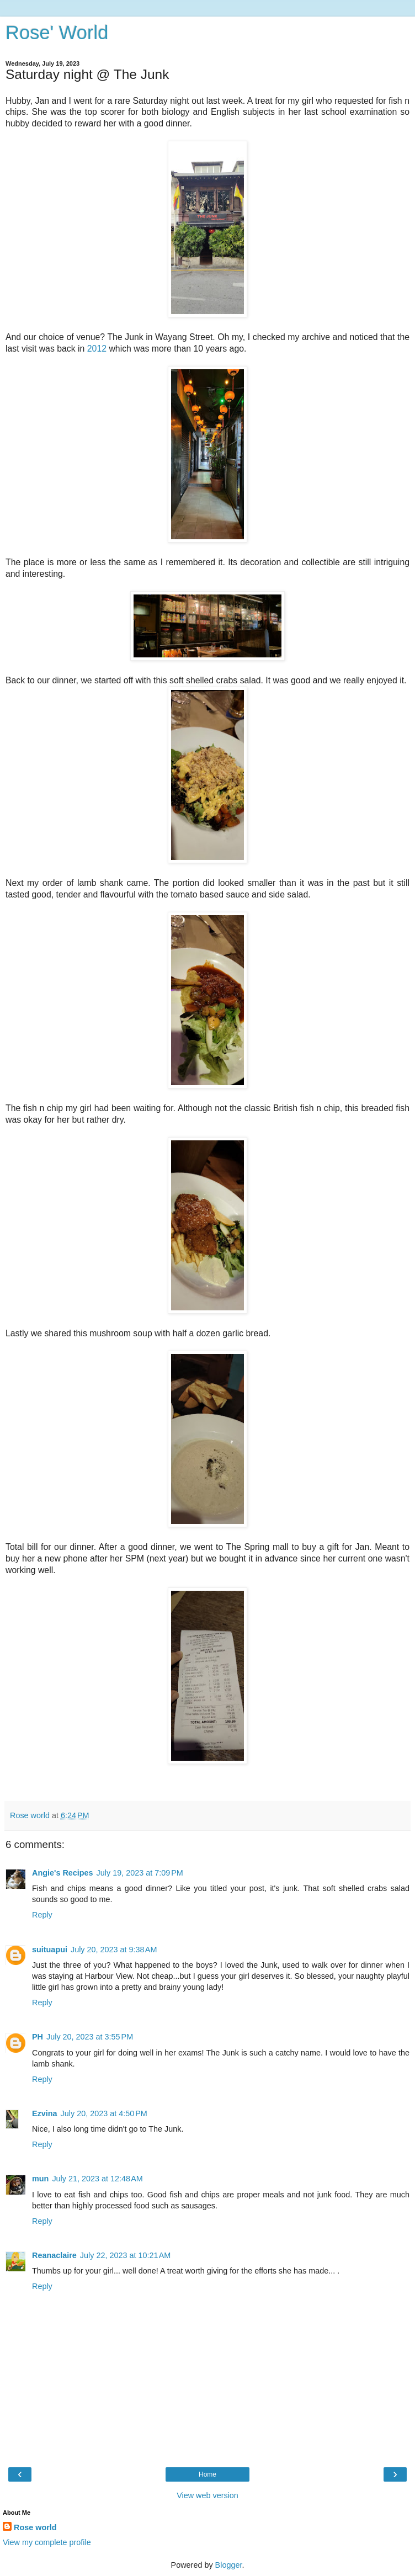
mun (40, 2178)
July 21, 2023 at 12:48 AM (97, 2178)
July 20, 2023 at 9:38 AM (114, 1949)
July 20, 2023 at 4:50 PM (104, 2113)
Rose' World (57, 32)
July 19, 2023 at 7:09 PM (140, 1872)
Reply (42, 1914)
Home (207, 2474)
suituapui (49, 1949)
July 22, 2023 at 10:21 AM (125, 2255)
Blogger (228, 2565)
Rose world (35, 2527)
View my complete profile (47, 2542)
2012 (97, 348)
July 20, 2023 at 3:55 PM (89, 2036)
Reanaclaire (54, 2255)
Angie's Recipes (62, 1872)
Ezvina (44, 2113)
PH (37, 2036)
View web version (207, 2495)
